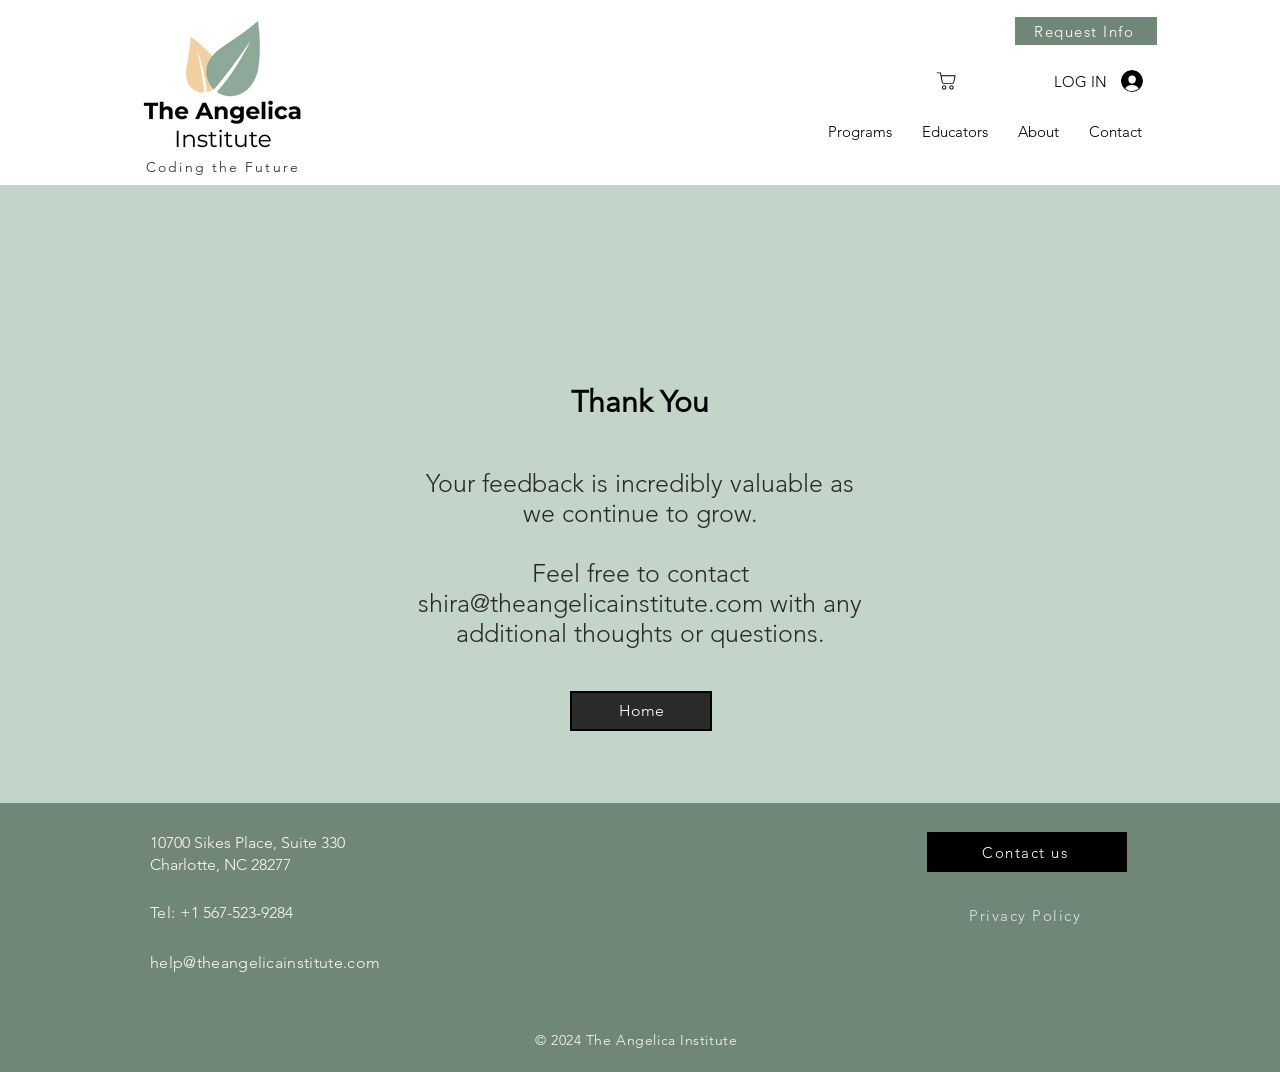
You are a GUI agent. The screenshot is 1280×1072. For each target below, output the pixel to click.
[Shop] (946, 81)
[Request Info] (1086, 31)
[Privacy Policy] (1027, 915)
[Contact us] (1027, 852)
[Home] (641, 711)
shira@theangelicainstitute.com (590, 603)
